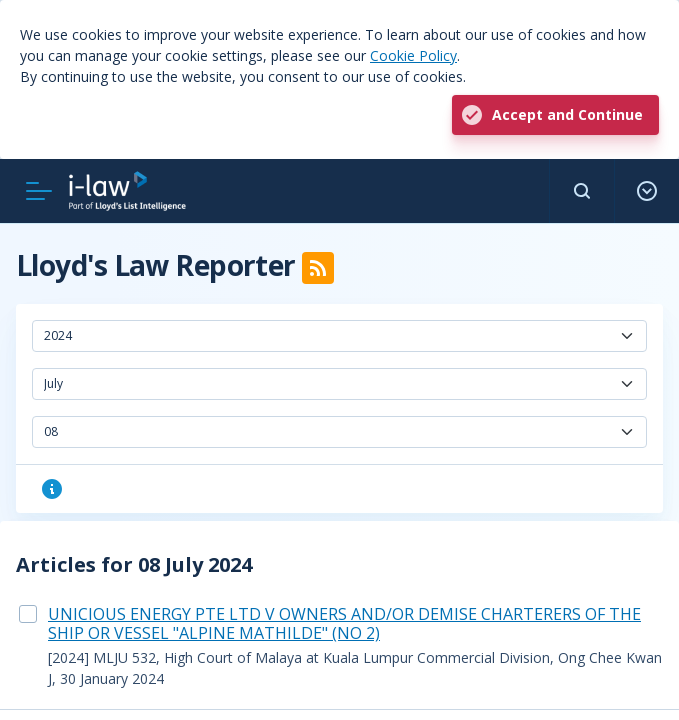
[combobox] (339, 336)
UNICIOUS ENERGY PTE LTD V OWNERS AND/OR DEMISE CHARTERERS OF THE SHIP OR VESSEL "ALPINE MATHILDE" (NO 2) (344, 623)
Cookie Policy (413, 55)
